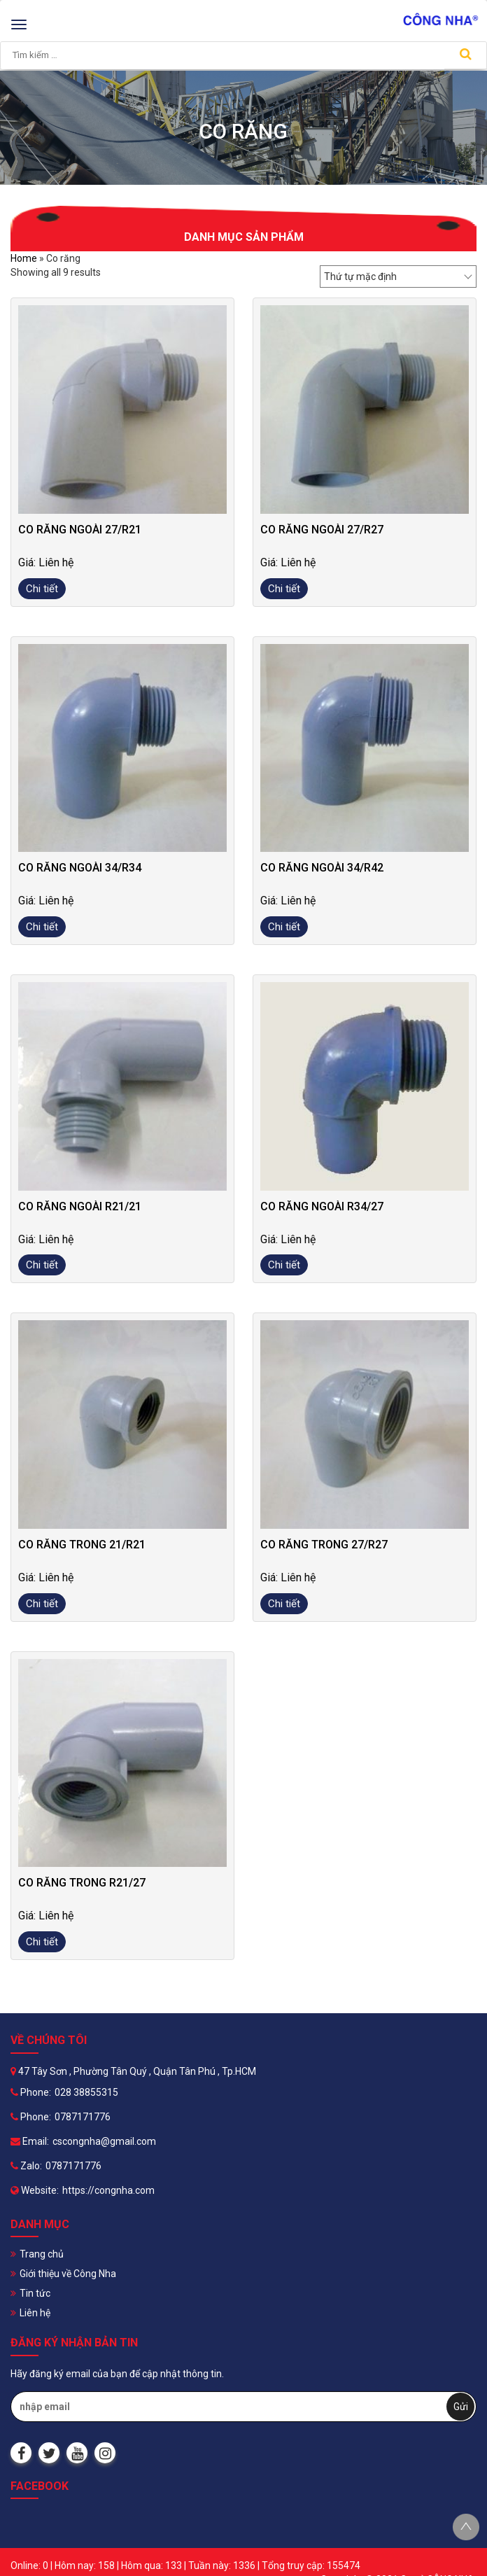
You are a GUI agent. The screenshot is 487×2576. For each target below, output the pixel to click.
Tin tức (35, 2293)
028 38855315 (86, 2092)
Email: (29, 2141)
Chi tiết (42, 588)
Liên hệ (35, 2312)
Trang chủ (42, 2254)
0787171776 (83, 2116)
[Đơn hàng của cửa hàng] (398, 276)
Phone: (30, 2092)
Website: (34, 2190)
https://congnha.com (108, 2190)
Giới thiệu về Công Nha (68, 2273)
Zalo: (26, 2165)
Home (23, 258)
